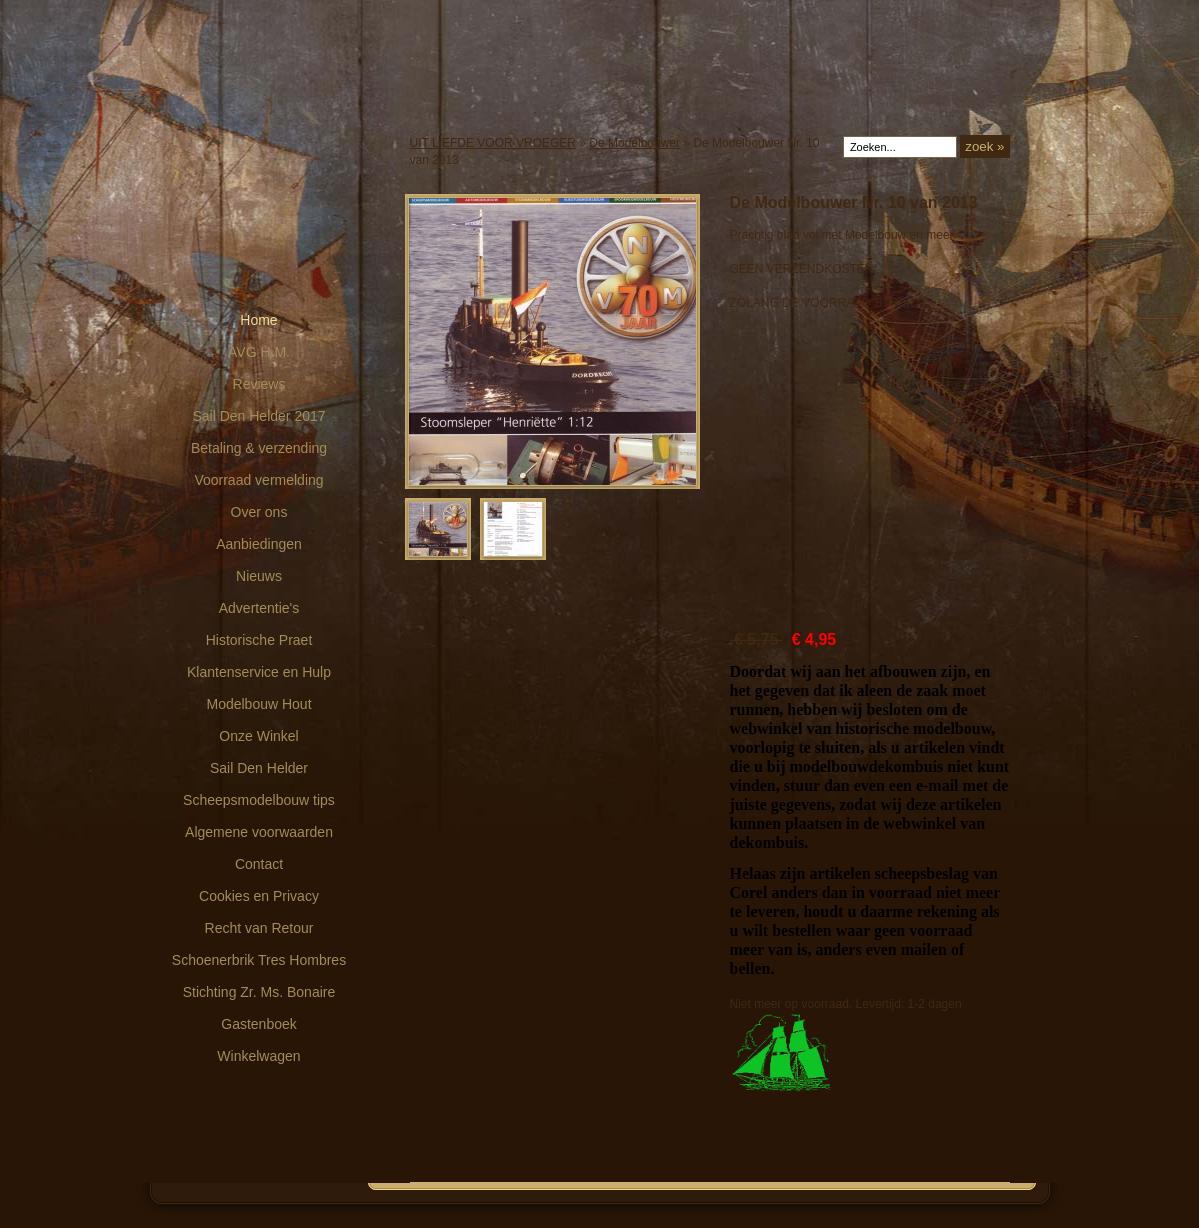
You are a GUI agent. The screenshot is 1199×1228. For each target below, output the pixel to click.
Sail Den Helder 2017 (258, 416)
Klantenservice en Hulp (259, 672)
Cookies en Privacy (259, 896)
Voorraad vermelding (258, 480)
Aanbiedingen (259, 544)
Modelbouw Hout (258, 704)
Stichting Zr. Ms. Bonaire (259, 992)
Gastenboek (259, 1024)
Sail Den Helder (259, 768)
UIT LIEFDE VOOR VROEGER (493, 143)
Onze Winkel (258, 736)
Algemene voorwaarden (259, 832)
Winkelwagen (258, 1056)
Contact (259, 864)
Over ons (259, 512)
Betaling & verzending (259, 448)
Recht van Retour (259, 928)
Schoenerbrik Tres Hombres (259, 960)
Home (258, 320)
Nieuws (259, 576)
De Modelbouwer (634, 143)
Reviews (259, 384)
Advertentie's (259, 608)
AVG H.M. (259, 352)
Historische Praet (259, 640)
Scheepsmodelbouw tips (259, 800)
